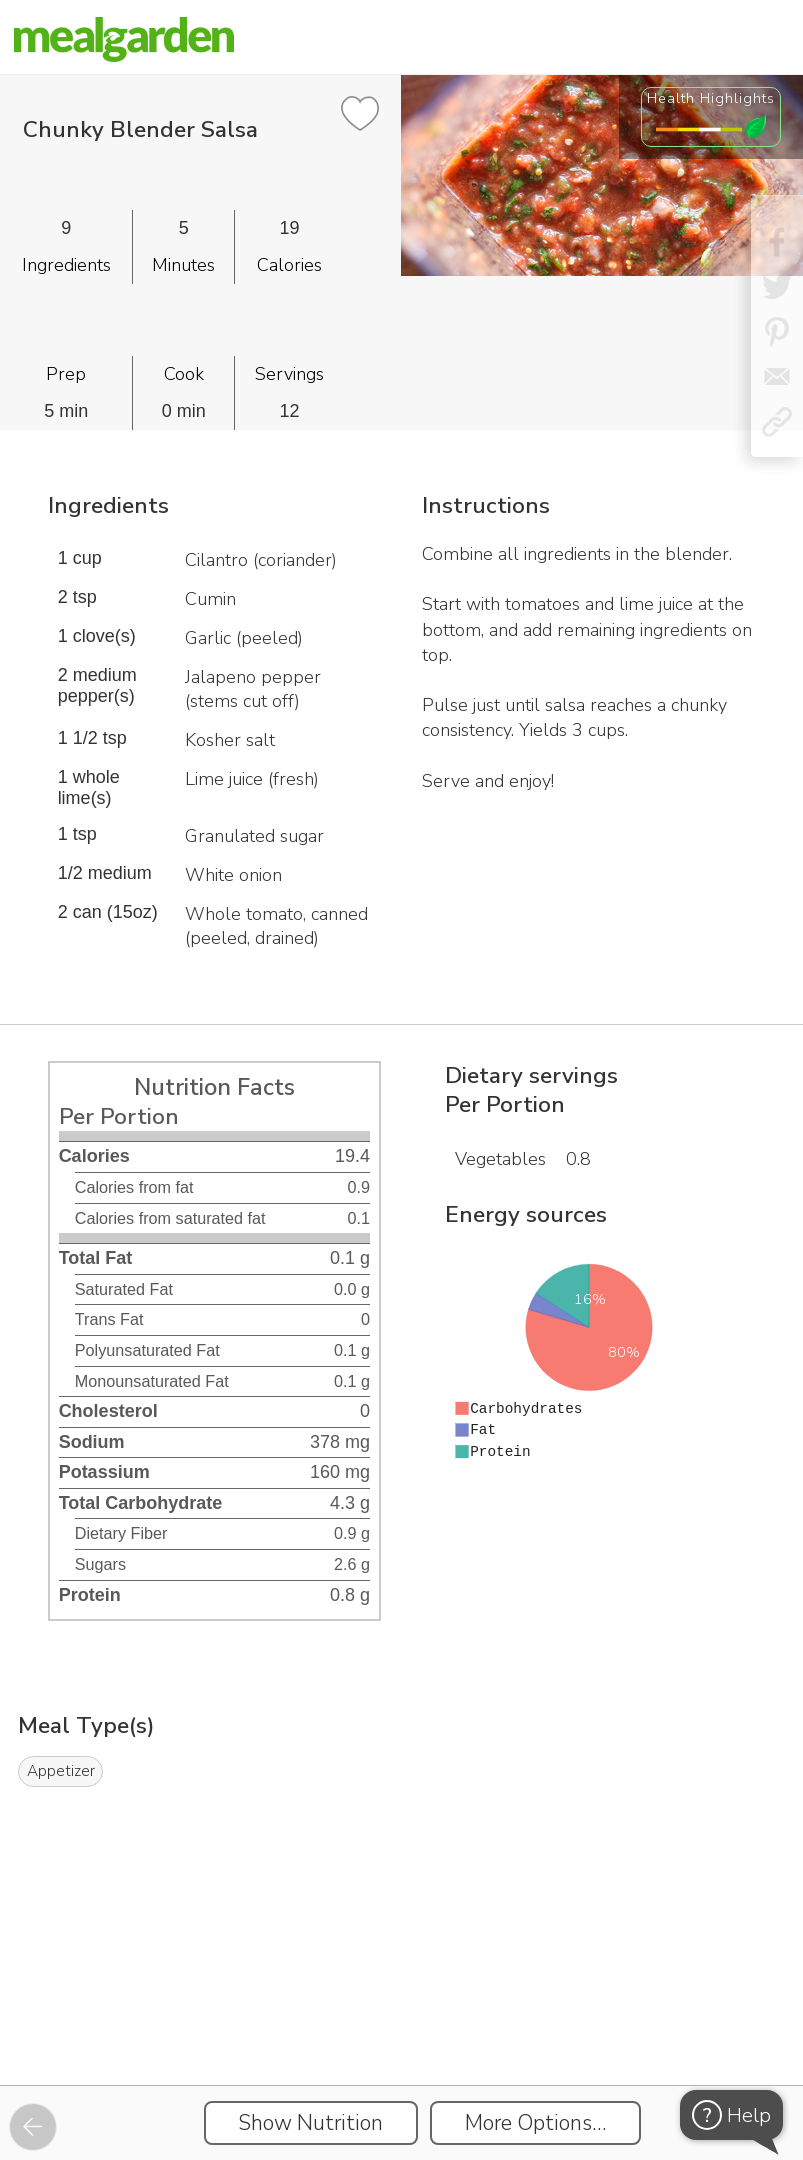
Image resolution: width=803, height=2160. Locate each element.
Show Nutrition (310, 2123)
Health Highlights (711, 98)
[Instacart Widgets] (402, 2016)
